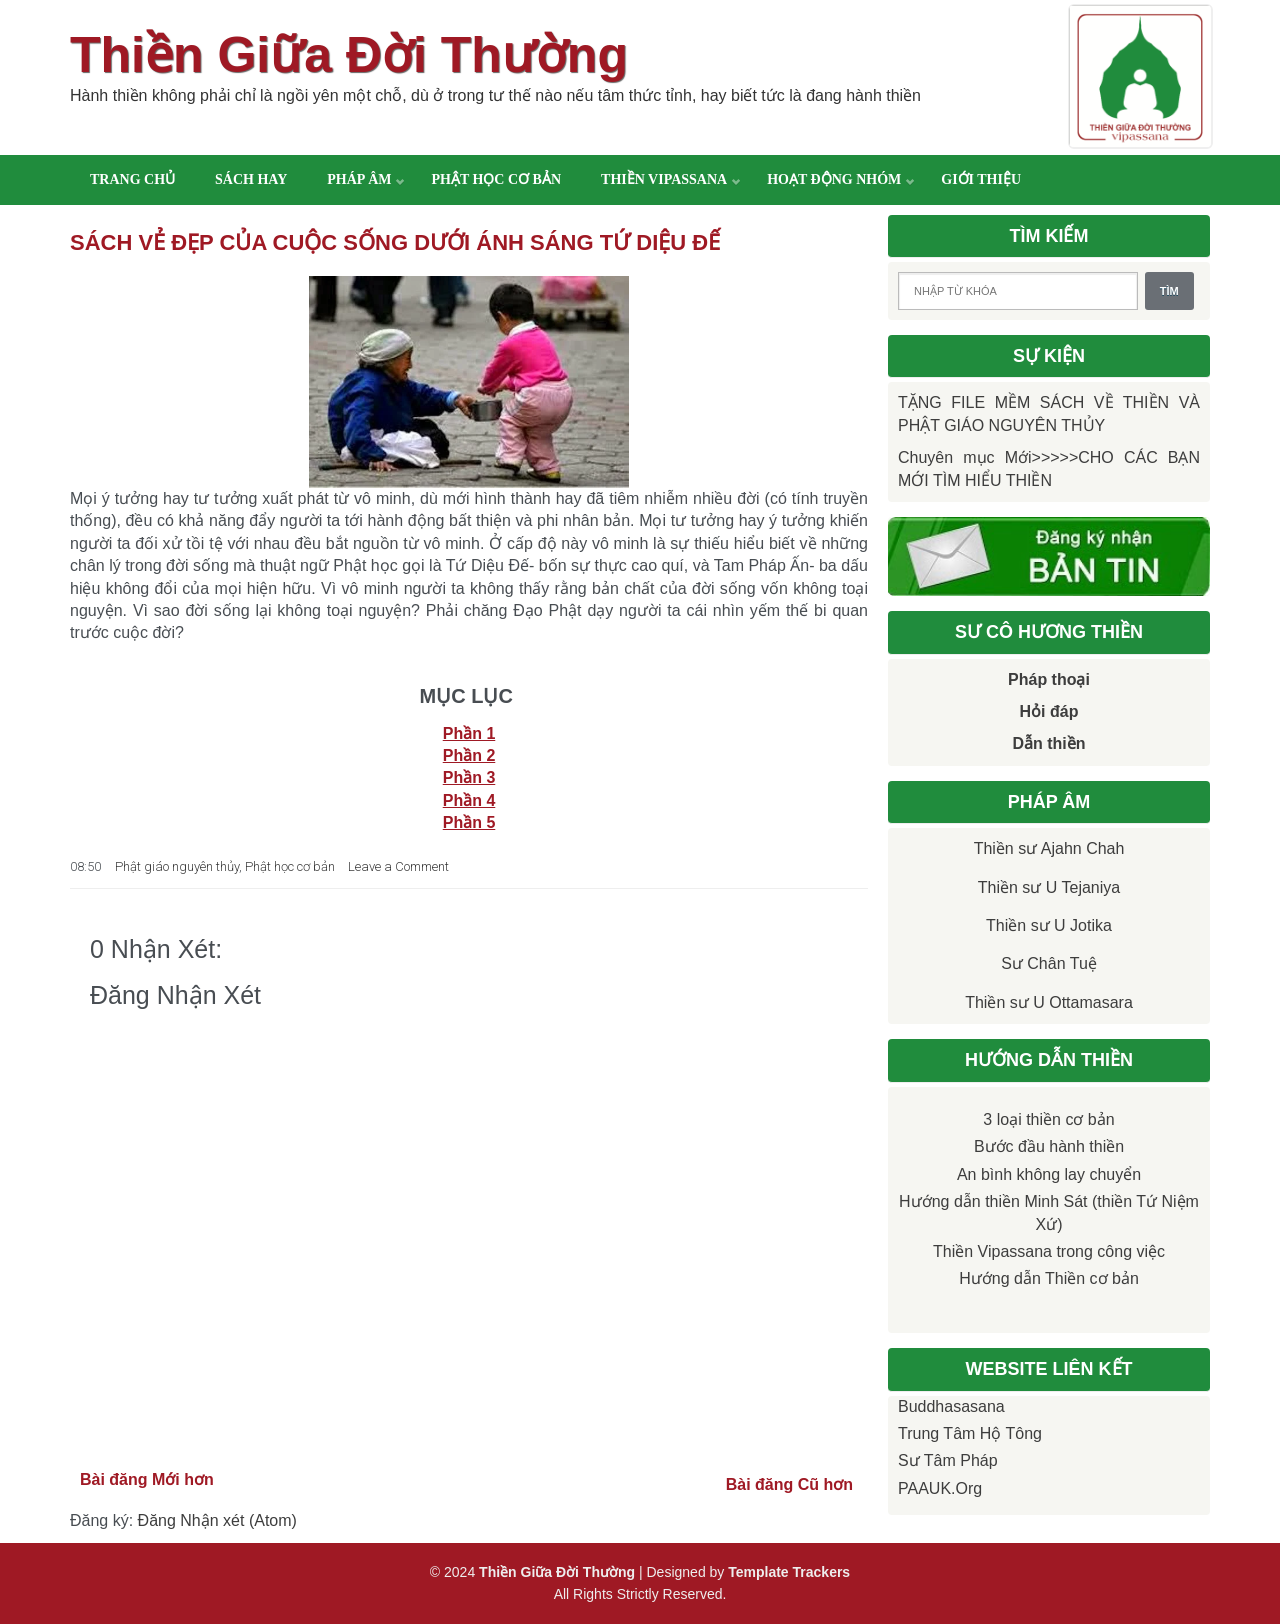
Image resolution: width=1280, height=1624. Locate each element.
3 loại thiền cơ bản (1048, 1119)
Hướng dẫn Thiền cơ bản (1049, 1278)
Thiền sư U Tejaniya (1049, 887)
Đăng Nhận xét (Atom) (217, 1520)
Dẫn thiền (1048, 743)
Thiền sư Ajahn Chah (1049, 848)
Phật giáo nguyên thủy (177, 866)
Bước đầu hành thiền (1049, 1146)
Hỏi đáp (1049, 711)
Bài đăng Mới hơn (147, 1479)
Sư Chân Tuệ (1049, 963)
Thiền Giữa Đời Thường (349, 55)
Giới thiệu (981, 179)
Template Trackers (789, 1572)
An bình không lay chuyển (1049, 1174)
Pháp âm (359, 179)
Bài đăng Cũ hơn (789, 1484)
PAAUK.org (940, 1488)
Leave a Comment (398, 866)
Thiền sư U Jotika (1049, 925)
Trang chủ (132, 179)
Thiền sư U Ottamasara (1049, 1002)
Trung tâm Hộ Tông (970, 1433)
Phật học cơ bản (496, 179)
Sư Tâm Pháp (948, 1460)
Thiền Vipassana (664, 179)
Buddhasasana (951, 1406)
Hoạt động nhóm (834, 179)
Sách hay (251, 179)
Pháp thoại (1049, 679)
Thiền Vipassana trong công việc (1049, 1251)
